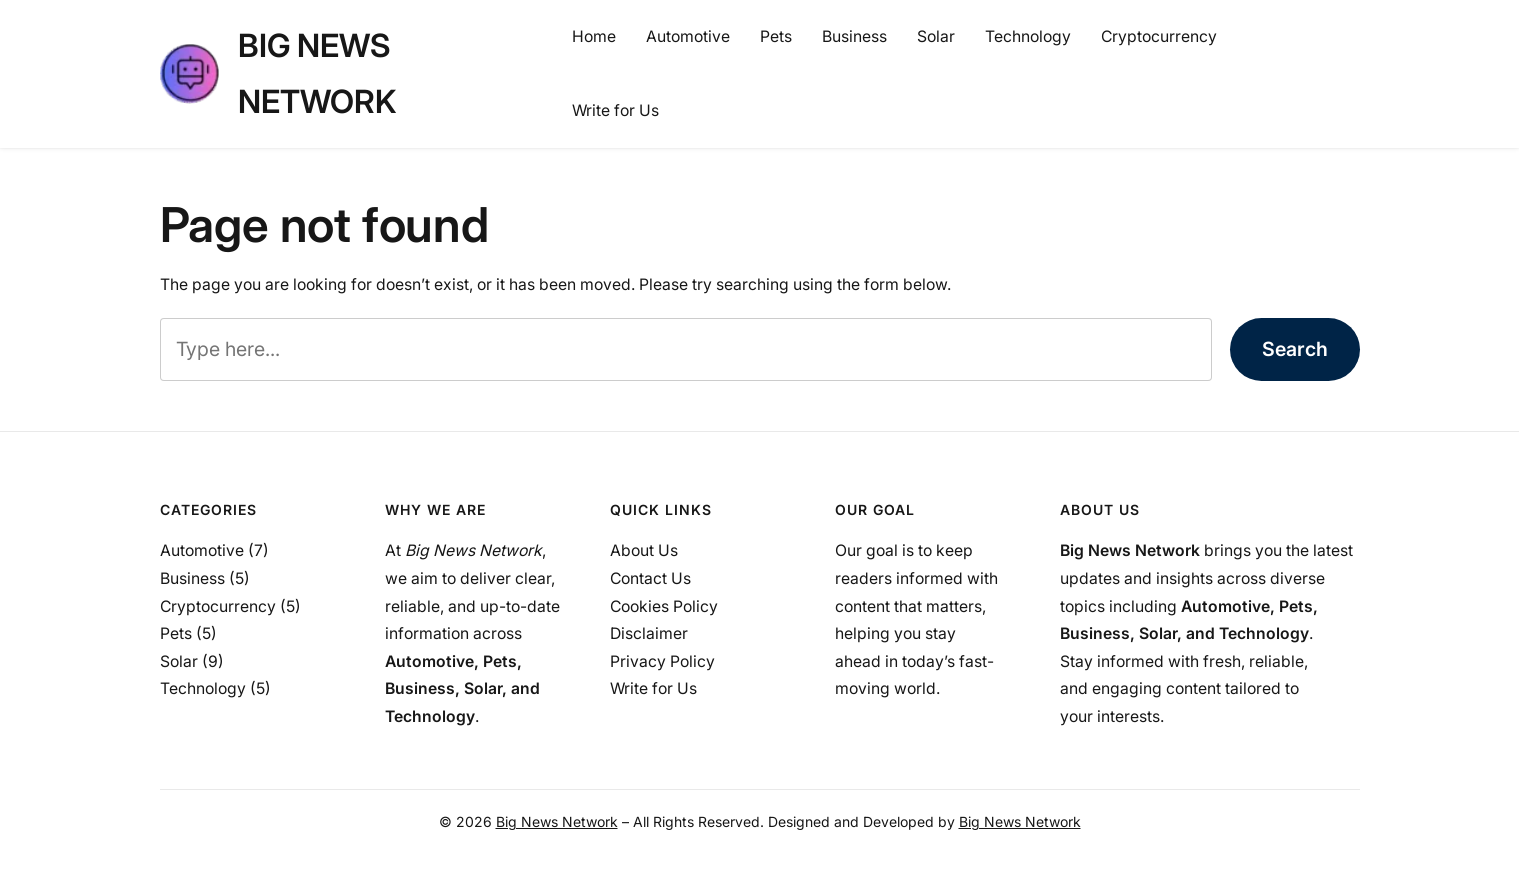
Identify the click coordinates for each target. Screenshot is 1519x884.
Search (1295, 349)
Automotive (202, 550)
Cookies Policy (664, 606)
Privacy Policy (662, 661)
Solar (179, 661)
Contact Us (650, 578)
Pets (176, 633)
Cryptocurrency (218, 606)
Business (192, 578)
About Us (644, 550)
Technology (203, 688)
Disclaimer (649, 633)
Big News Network (557, 821)
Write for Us (653, 688)
